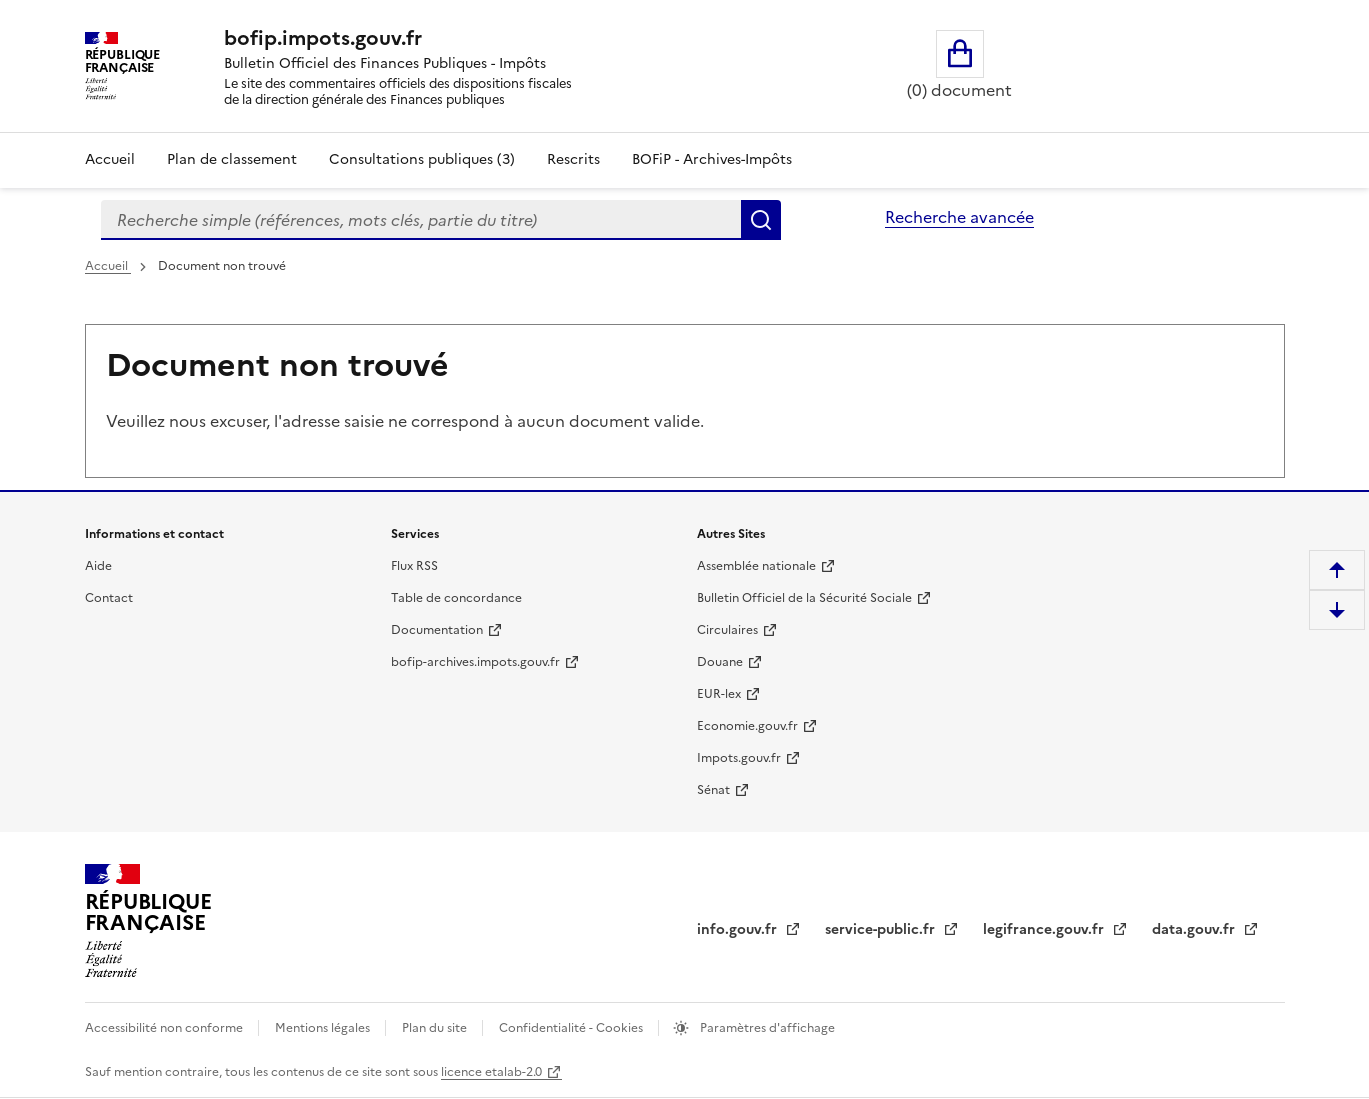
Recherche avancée (959, 217)
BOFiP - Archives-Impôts (712, 159)
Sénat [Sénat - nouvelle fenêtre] (713, 790)
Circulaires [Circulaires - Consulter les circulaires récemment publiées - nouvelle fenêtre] (727, 630)
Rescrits (573, 159)
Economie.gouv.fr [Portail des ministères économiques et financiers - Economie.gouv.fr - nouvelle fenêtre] (747, 726)
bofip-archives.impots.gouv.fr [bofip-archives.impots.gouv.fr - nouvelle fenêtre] (475, 662)
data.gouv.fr (1195, 929)
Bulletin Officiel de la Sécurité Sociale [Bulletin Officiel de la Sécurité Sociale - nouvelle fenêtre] (804, 598)
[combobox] (421, 220)
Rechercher (761, 220)
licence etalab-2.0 (491, 1072)
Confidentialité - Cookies (572, 1028)
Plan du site (436, 1028)
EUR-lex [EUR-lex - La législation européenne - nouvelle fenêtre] (719, 694)
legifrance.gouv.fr (1045, 929)
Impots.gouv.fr (739, 758)
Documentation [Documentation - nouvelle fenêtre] (437, 630)
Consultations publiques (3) (422, 159)
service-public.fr (882, 929)
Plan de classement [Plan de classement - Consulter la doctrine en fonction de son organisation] (232, 159)
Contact (109, 598)
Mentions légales (324, 1028)
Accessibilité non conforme (165, 1028)
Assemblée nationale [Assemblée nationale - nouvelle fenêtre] (756, 566)
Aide (98, 566)
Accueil (110, 159)
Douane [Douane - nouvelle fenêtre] (720, 662)
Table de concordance (456, 598)
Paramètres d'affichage (766, 1028)
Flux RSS (414, 566)
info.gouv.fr (739, 929)
